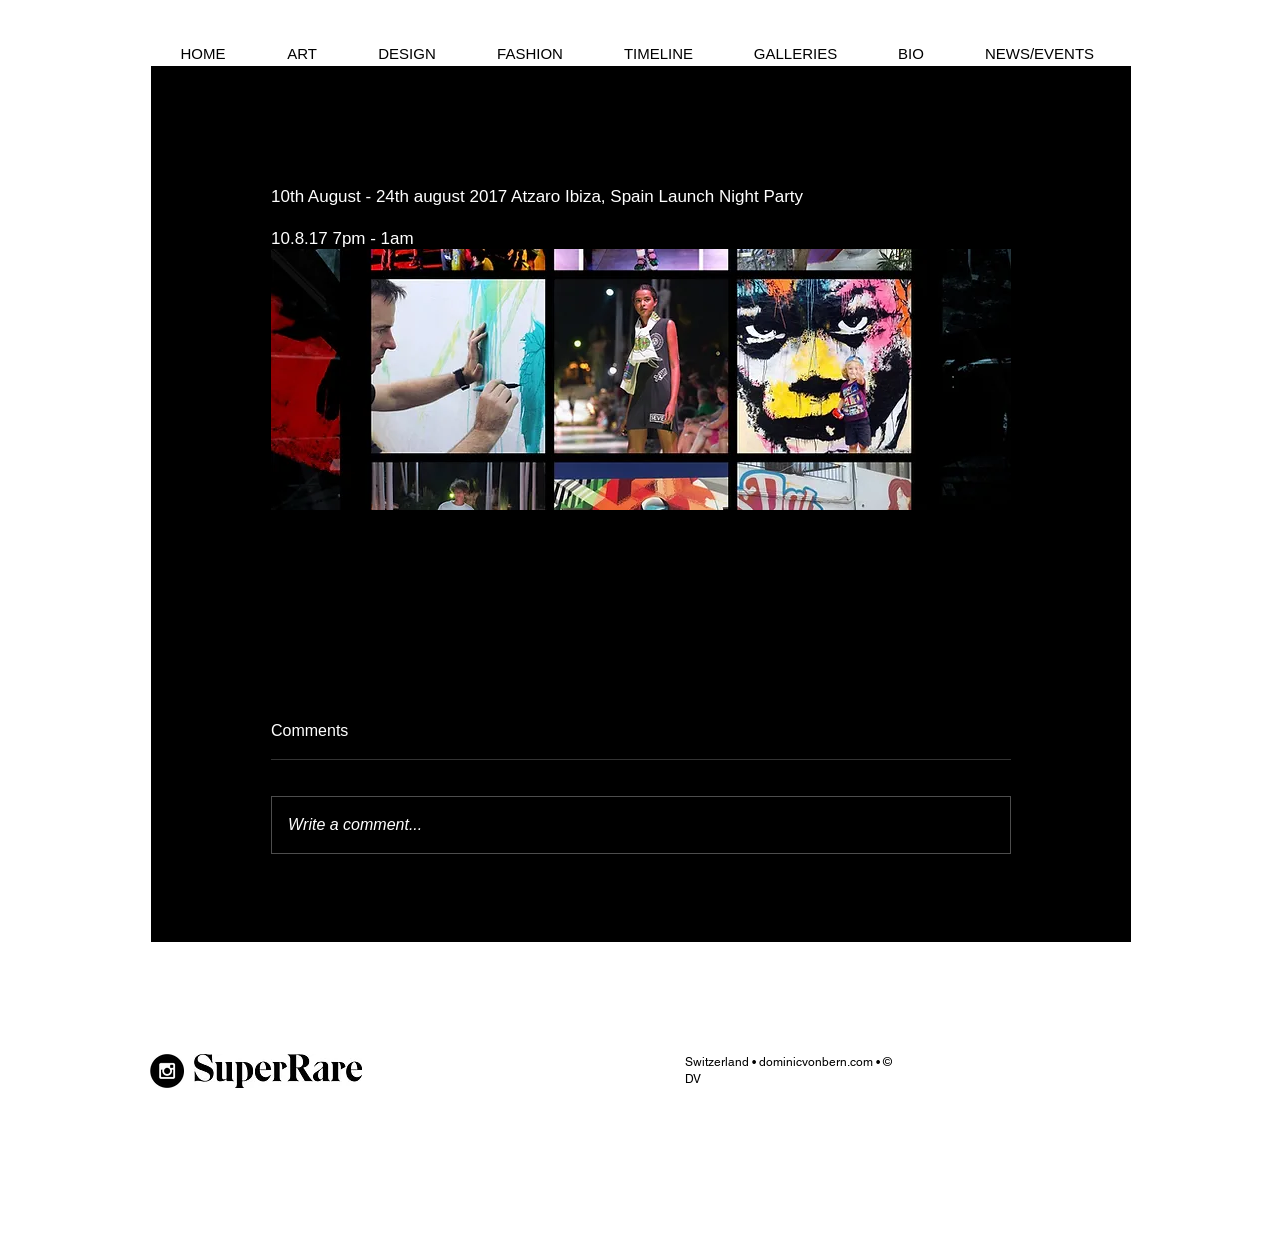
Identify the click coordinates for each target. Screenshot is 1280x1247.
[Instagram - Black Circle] (167, 1071)
